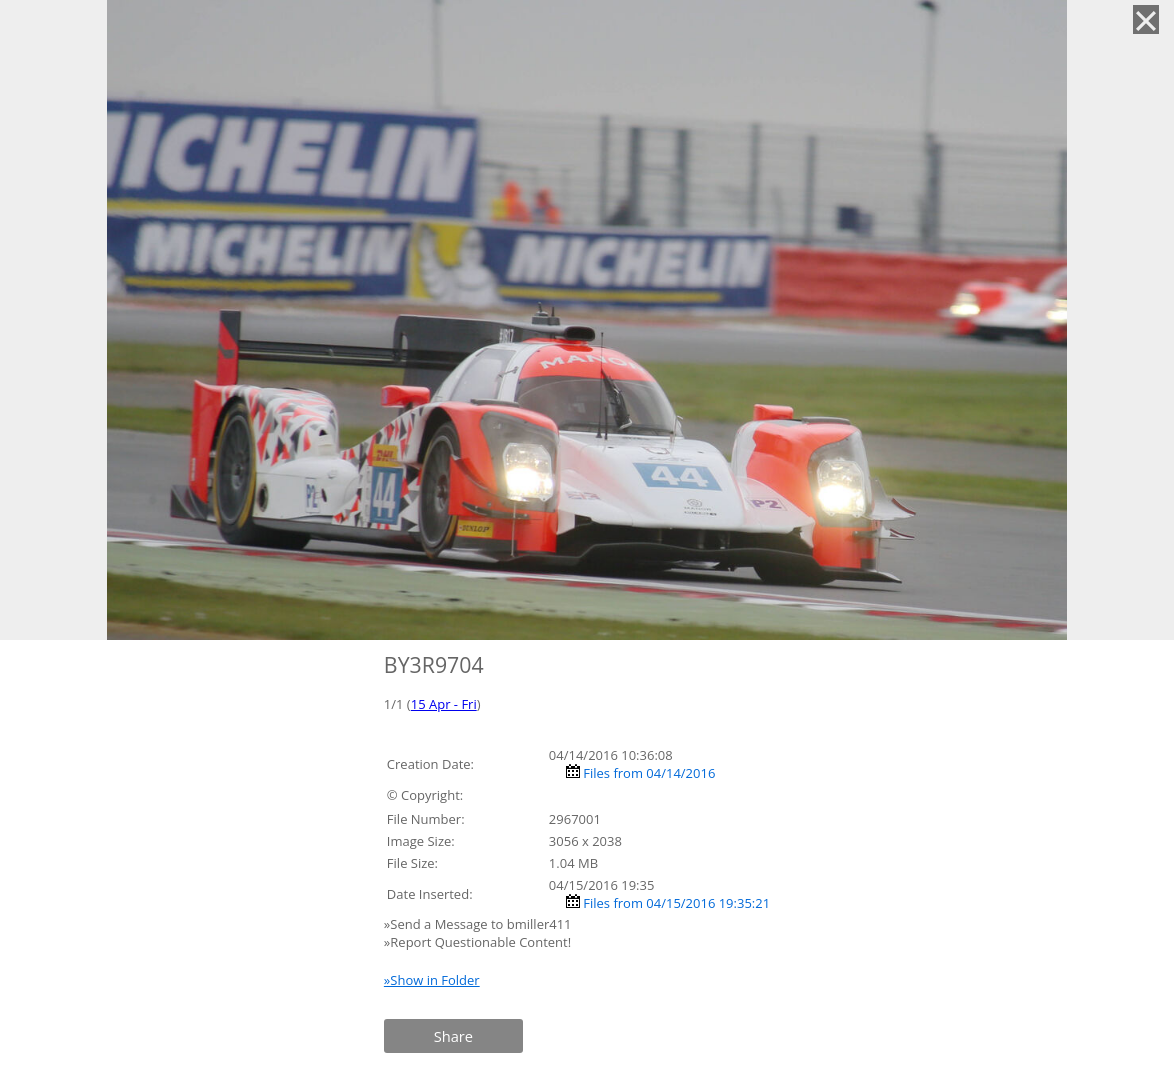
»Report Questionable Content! (477, 942)
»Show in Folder (432, 980)
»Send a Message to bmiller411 (479, 924)
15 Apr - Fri (444, 704)
